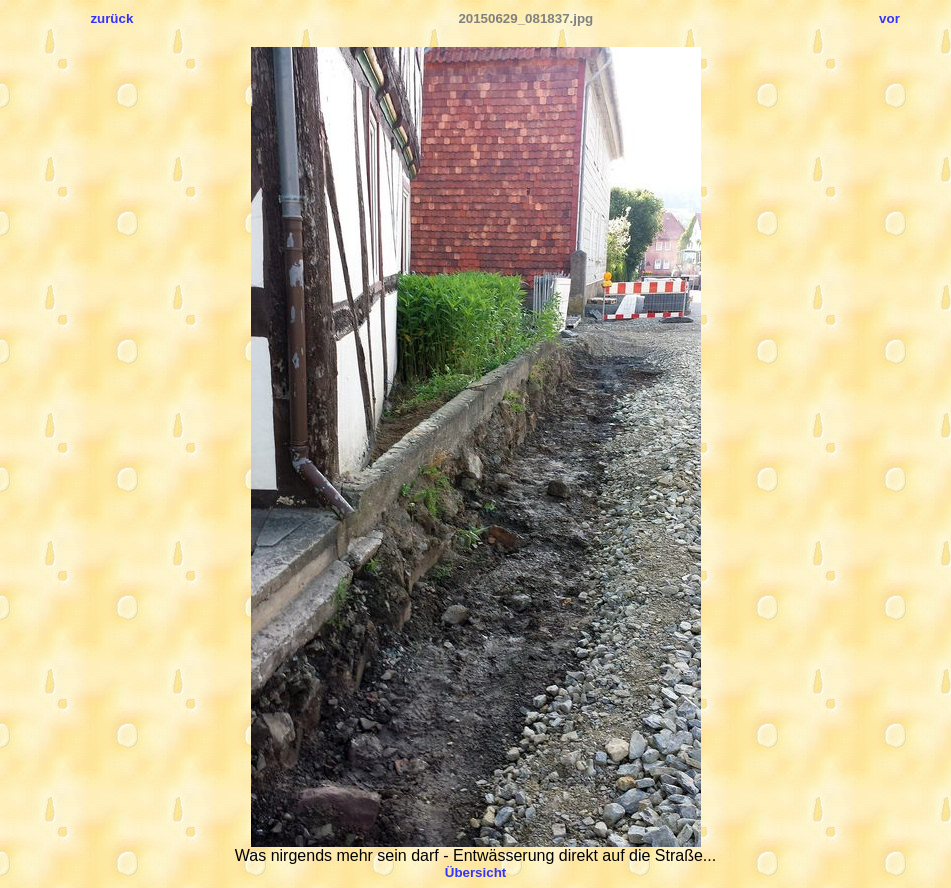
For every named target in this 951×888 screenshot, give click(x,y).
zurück (111, 18)
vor (889, 18)
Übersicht (475, 872)
